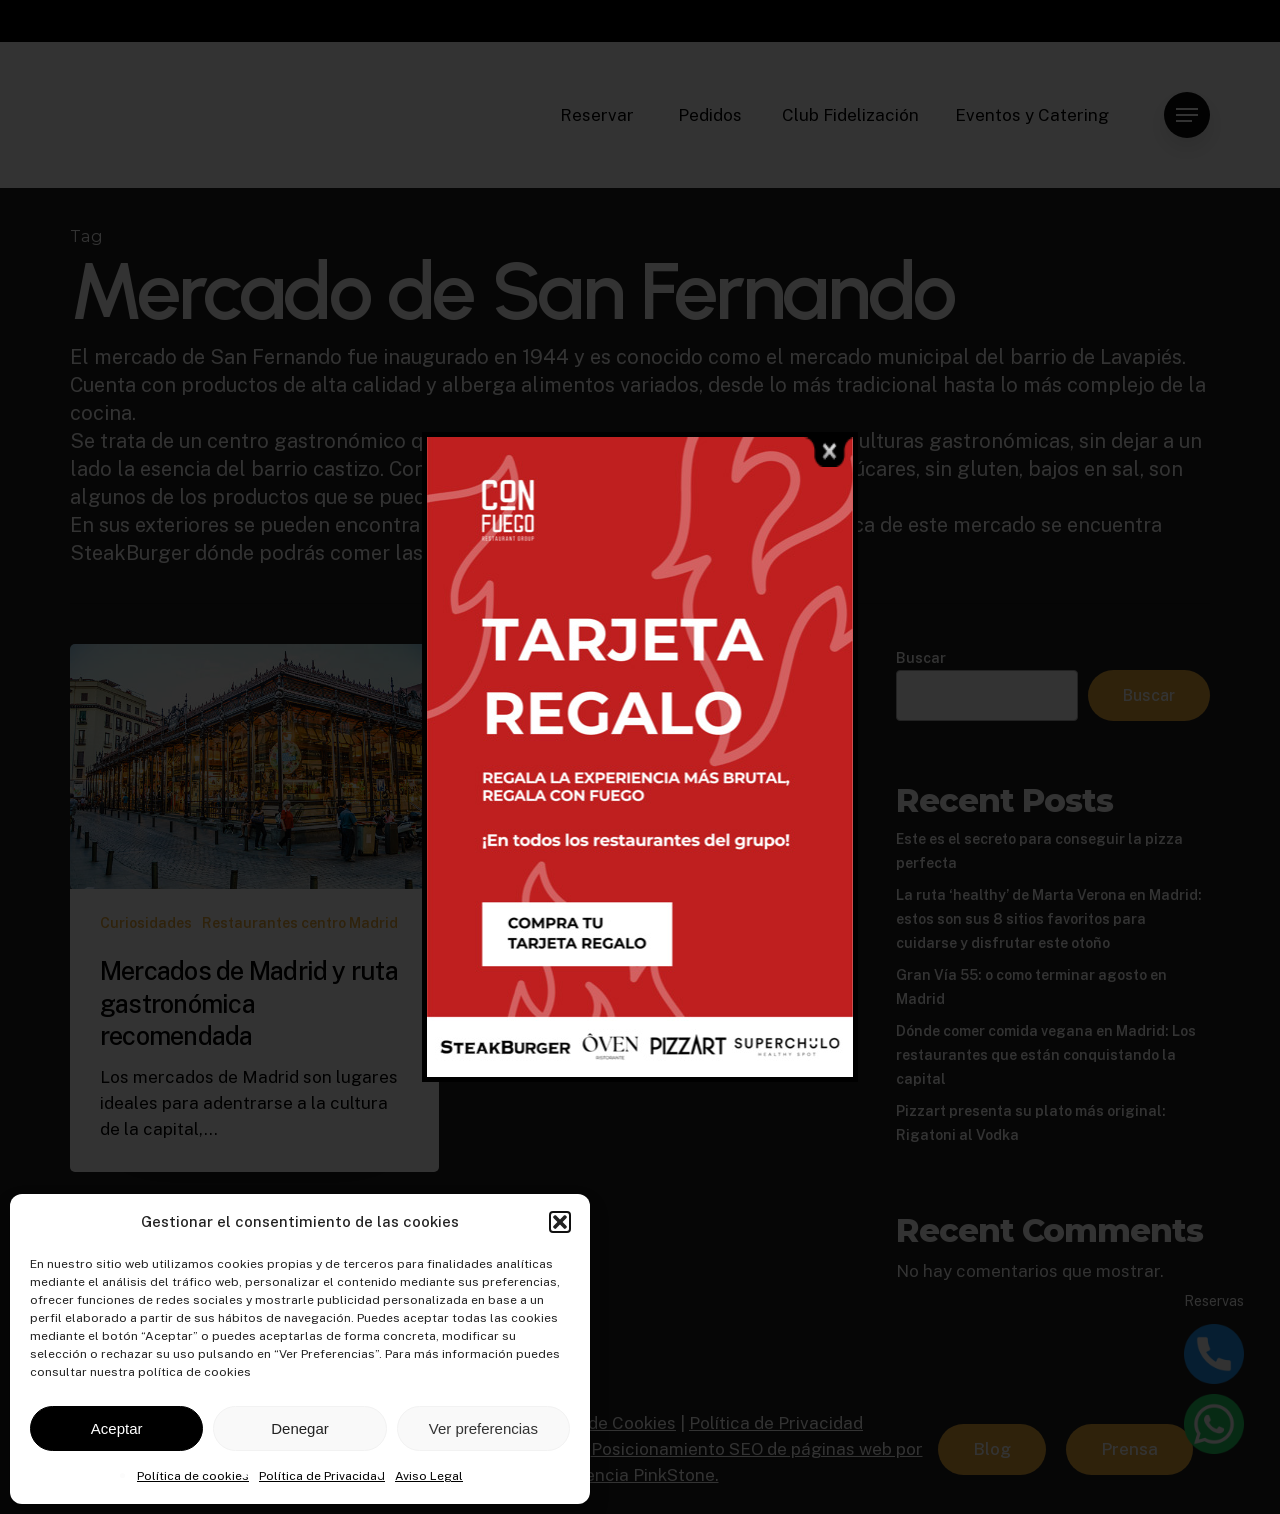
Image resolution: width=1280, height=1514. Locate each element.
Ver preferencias (483, 1428)
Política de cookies (193, 1476)
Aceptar (117, 1428)
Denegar (300, 1428)
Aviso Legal (429, 1476)
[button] (560, 1222)
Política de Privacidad (322, 1476)
